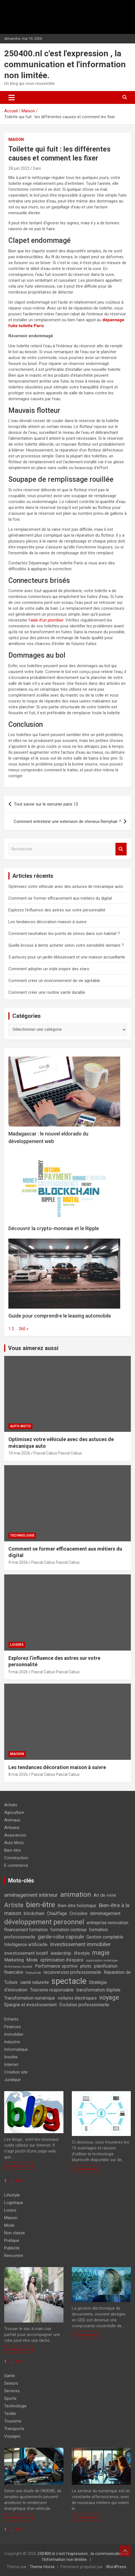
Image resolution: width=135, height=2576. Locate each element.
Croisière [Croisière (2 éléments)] (78, 1913)
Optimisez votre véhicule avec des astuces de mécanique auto (65, 886)
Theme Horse (42, 2566)
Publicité (12, 2248)
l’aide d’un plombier (46, 620)
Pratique (11, 2240)
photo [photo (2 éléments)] (85, 1966)
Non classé (14, 2232)
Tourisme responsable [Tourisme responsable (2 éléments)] (52, 1990)
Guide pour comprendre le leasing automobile (59, 1316)
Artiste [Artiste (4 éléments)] (13, 1905)
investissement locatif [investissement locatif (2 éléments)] (26, 1953)
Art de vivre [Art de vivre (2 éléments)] (105, 1895)
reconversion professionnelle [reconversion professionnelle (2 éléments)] (72, 1972)
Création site (16, 2072)
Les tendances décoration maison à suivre (47, 921)
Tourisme (13, 2421)
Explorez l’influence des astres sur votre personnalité (56, 910)
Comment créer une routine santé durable (46, 992)
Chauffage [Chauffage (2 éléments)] (57, 1913)
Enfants (11, 2019)
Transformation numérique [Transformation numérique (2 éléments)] (29, 1998)
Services (12, 2390)
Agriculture (14, 1812)
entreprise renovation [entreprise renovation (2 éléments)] (107, 1922)
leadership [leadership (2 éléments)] (61, 1953)
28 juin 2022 (19, 168)
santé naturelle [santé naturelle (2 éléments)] (34, 1982)
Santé (9, 2375)
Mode (9, 2225)
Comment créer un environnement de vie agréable (54, 980)
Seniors (11, 2383)
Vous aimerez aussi (33, 1348)
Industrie (12, 2041)
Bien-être (12, 1850)
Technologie (22, 1535)
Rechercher (121, 849)
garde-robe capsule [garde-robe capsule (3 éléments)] (61, 1936)
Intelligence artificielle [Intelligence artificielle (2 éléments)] (26, 1944)
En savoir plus (18, 2165)
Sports (10, 2398)
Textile (10, 2413)
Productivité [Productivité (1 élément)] (33, 1973)
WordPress (116, 2566)
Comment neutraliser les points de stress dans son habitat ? (64, 933)
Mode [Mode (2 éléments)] (32, 1960)
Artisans (12, 1827)
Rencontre (13, 2255)
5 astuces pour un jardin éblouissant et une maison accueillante (66, 957)
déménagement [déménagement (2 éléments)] (105, 1913)
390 (18, 2180)
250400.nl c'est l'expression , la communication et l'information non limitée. (65, 64)
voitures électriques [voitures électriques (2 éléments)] (77, 1998)
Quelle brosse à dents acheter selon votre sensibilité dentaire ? (66, 945)
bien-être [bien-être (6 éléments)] (40, 1904)
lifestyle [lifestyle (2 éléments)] (82, 1953)
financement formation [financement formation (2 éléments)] (26, 1929)
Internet (11, 2064)
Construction (16, 1857)
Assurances (15, 1835)
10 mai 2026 (19, 1453)
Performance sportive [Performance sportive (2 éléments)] (56, 1966)
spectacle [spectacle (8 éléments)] (68, 1981)
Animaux (12, 1820)
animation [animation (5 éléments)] (75, 1894)
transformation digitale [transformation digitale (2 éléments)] (98, 1990)
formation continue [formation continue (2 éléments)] (68, 1929)
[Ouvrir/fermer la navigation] (11, 97)
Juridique (12, 2079)
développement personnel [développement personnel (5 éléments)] (44, 1922)
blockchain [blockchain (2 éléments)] (34, 1913)
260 (22, 1328)
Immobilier (13, 2034)
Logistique (13, 2202)
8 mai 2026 (18, 1774)
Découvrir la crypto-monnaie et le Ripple (53, 1228)
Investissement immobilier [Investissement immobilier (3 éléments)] (80, 1944)
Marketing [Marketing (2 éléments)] (14, 1960)
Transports (14, 2428)
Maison (16, 139)
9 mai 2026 (18, 1562)
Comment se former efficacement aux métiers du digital (60, 898)
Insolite (11, 2057)
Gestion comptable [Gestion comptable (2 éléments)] (104, 1937)
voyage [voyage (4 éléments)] (109, 1997)
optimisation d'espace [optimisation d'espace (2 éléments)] (62, 1960)
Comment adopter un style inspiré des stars (48, 968)
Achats (10, 1804)
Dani (37, 168)
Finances (12, 2026)
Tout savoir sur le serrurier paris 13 (46, 804)
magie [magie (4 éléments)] (101, 1952)
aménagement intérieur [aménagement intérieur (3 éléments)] (31, 1895)
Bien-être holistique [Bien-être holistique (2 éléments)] (77, 1905)
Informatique (16, 2049)
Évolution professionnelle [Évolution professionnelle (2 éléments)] (84, 2004)
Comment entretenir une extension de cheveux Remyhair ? (67, 821)
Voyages (12, 2436)
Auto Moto (20, 1426)
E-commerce (16, 1865)
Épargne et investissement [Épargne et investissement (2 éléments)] (30, 2004)
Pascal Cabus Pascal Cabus (58, 1453)
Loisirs (16, 1645)
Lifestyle (12, 2195)
